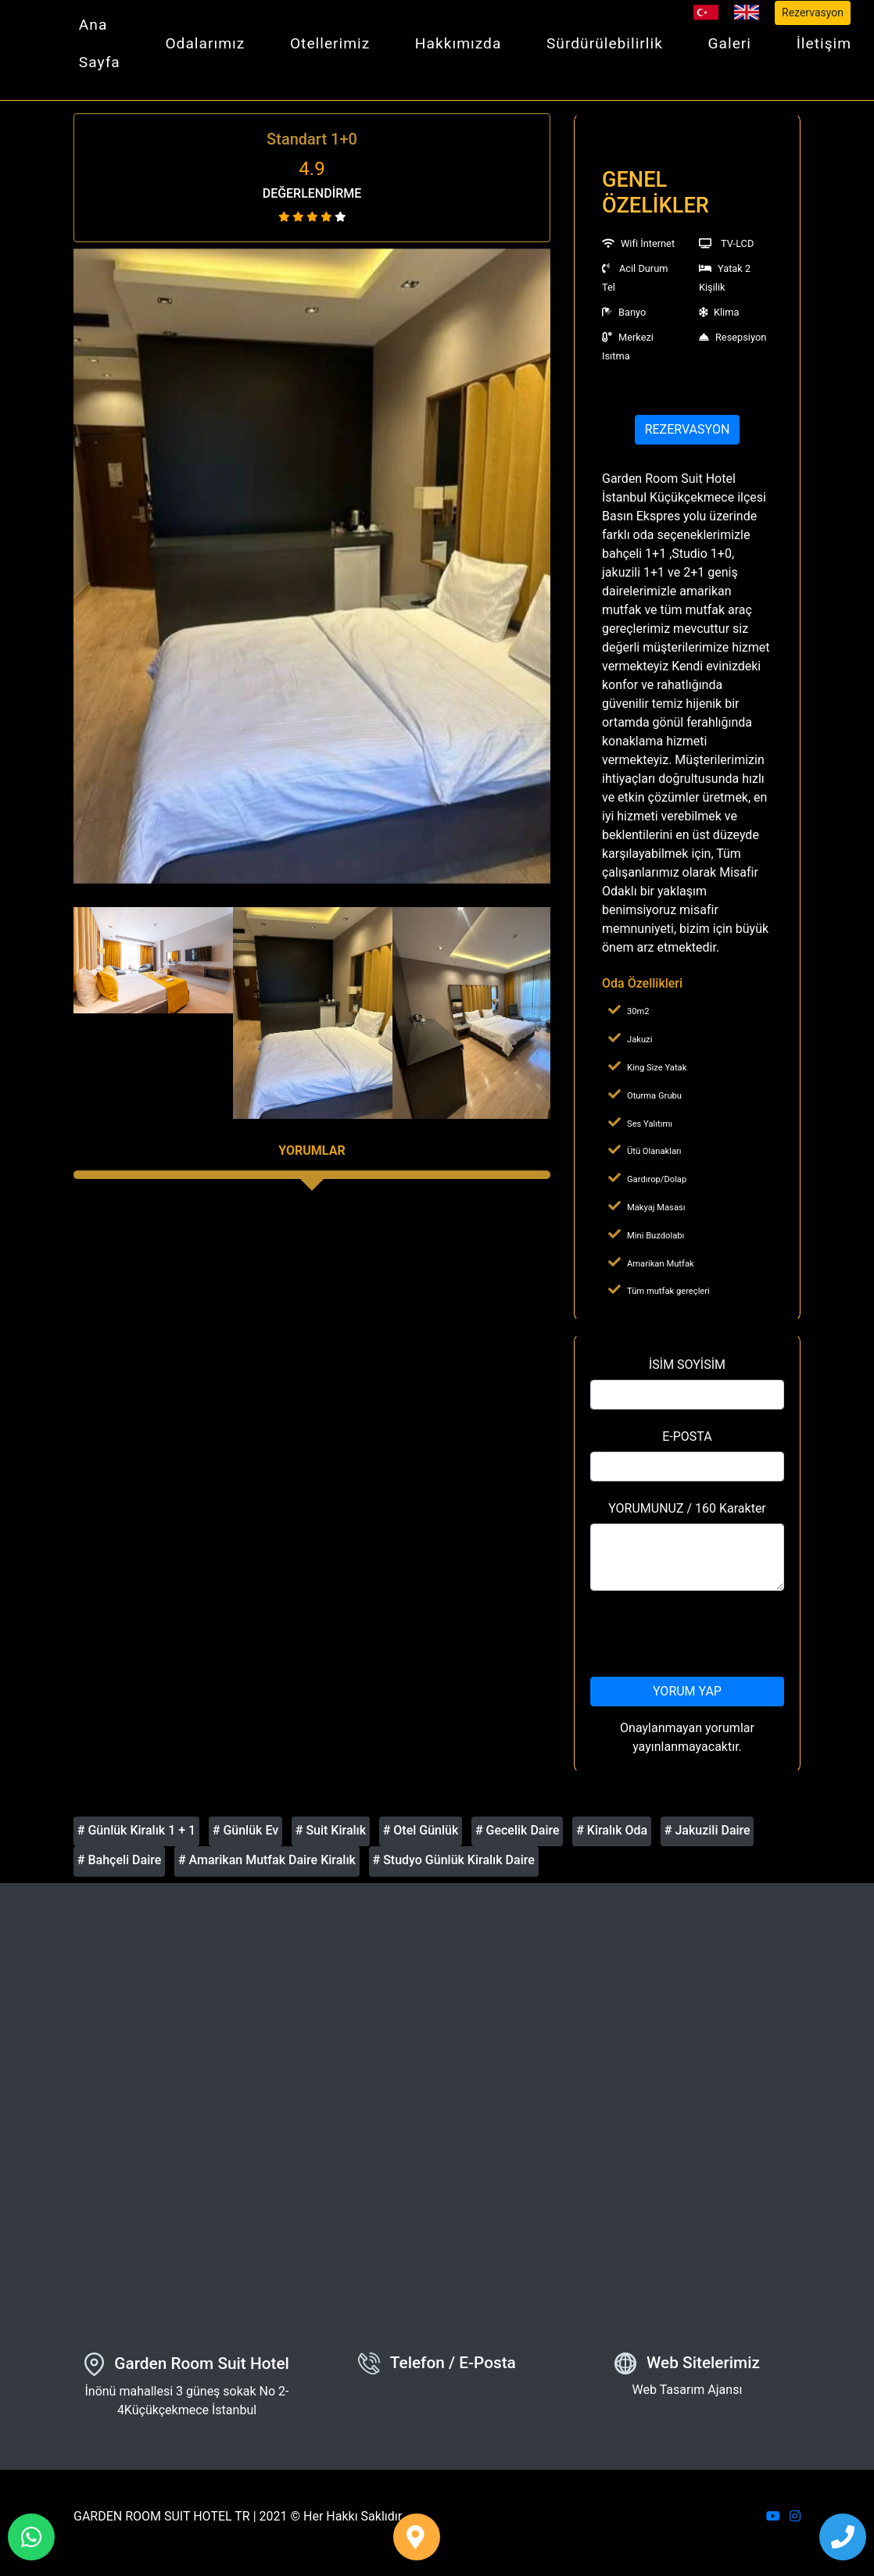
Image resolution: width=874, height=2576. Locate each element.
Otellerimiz (330, 43)
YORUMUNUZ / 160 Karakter (687, 1508)
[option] (311, 566)
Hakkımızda (458, 43)
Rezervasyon (813, 12)
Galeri (730, 43)
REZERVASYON (687, 429)
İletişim (824, 43)
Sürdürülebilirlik (604, 43)
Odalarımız (205, 43)
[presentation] (709, 1633)
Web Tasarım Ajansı (687, 2389)
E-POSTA (686, 1436)
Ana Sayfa (99, 43)
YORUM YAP (687, 1691)
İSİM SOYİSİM (687, 1364)
